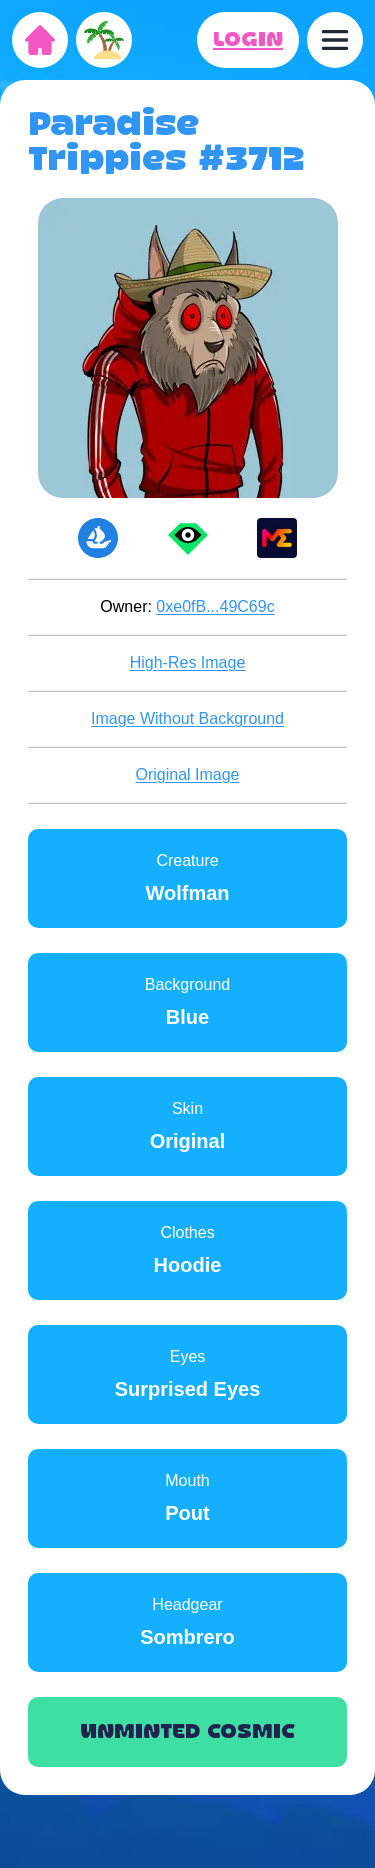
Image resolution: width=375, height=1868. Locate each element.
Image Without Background (187, 718)
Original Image (187, 774)
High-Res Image (188, 662)
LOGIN (248, 40)
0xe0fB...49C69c (215, 606)
